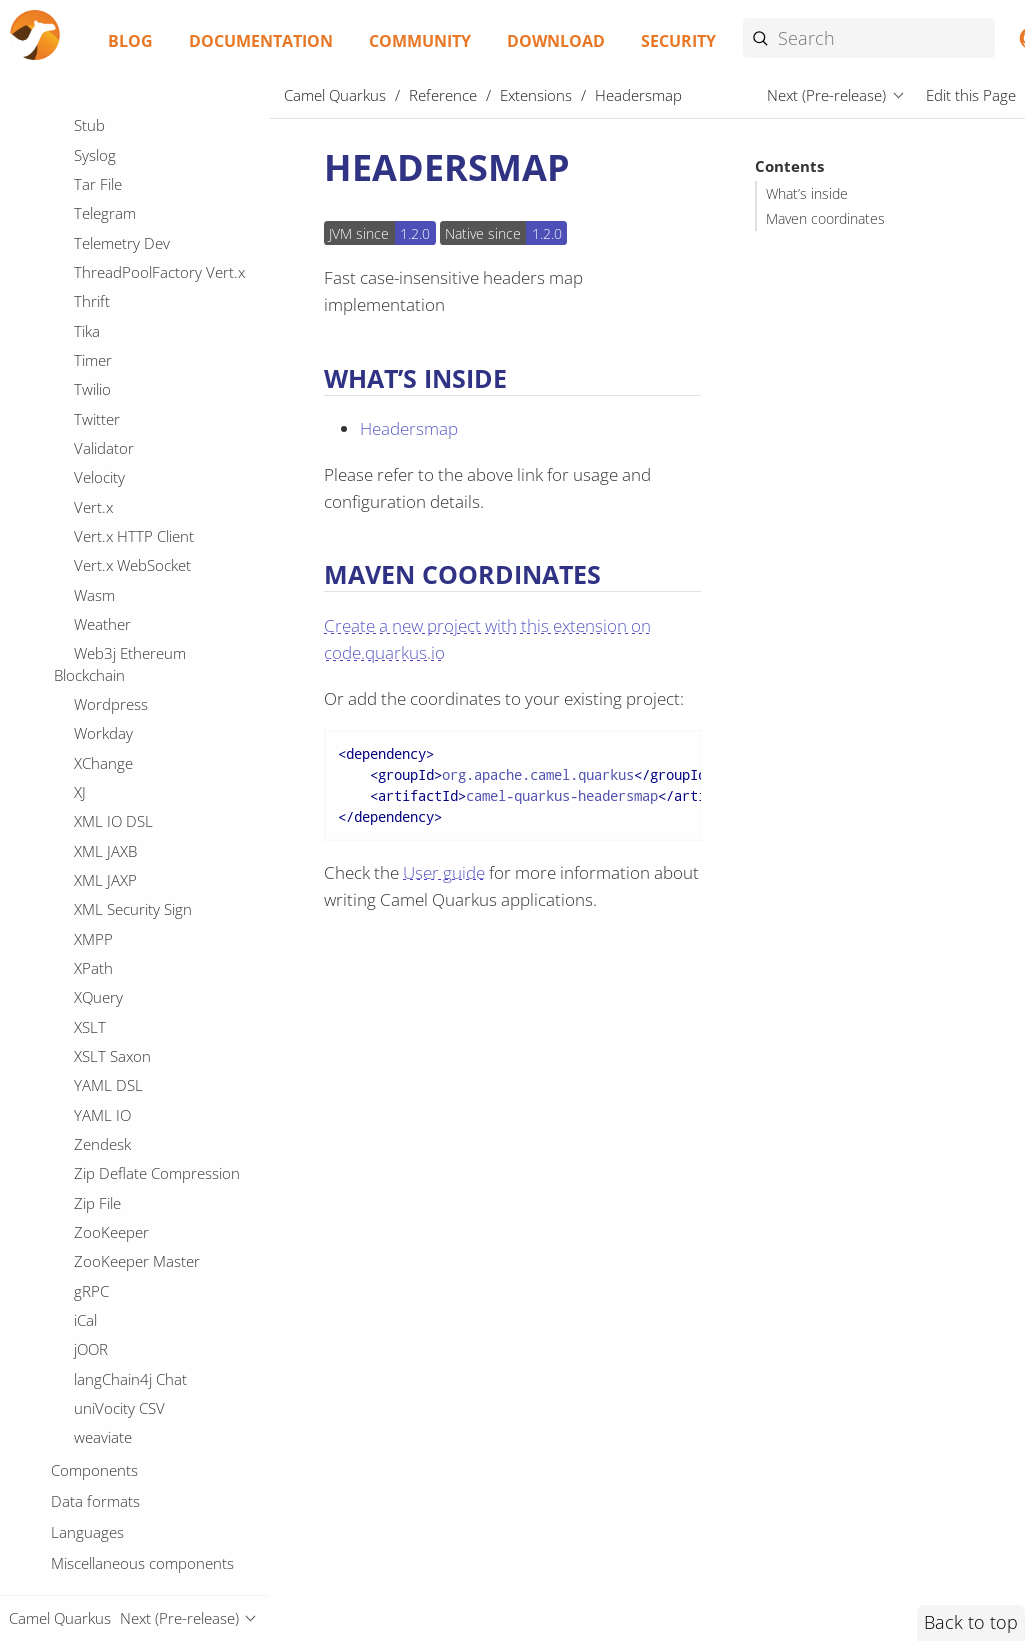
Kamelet (101, 1461)
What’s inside (807, 194)
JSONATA (104, 1051)
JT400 (93, 1109)
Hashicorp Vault (127, 171)
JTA (84, 1139)
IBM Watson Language (149, 347)
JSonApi (99, 1080)
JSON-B (98, 1021)
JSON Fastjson (121, 933)
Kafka (92, 1432)
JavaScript (106, 1285)
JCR (85, 611)
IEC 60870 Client (129, 376)
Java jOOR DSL (122, 1256)
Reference (443, 95)
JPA (85, 845)
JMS (86, 757)
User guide (444, 872)
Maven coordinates (825, 219)
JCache (96, 640)
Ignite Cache (115, 464)
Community (420, 41)
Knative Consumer (135, 1549)
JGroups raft (115, 728)
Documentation (261, 41)
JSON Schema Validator (151, 992)
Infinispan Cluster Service (158, 523)
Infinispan (107, 493)
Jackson (99, 1168)
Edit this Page (971, 95)
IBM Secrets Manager (145, 288)
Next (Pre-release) (826, 95)
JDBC (90, 669)
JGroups (101, 699)
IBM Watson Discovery (149, 317)
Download (556, 41)
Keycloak (103, 1491)
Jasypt (94, 1227)
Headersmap (122, 229)
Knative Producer (132, 1579)
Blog (130, 41)
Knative (98, 1520)
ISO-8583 (106, 435)
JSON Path (108, 963)
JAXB (89, 581)
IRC (85, 405)
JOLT (89, 787)
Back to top (971, 1622)
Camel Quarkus (335, 95)
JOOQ (92, 816)
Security (678, 41)
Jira (84, 1344)
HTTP (92, 141)
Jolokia (95, 1373)
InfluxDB (102, 552)
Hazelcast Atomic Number (161, 200)
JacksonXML (114, 1197)
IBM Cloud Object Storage (160, 259)
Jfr (81, 1315)
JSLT (88, 904)
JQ (81, 875)
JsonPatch (107, 1403)
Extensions (536, 95)
